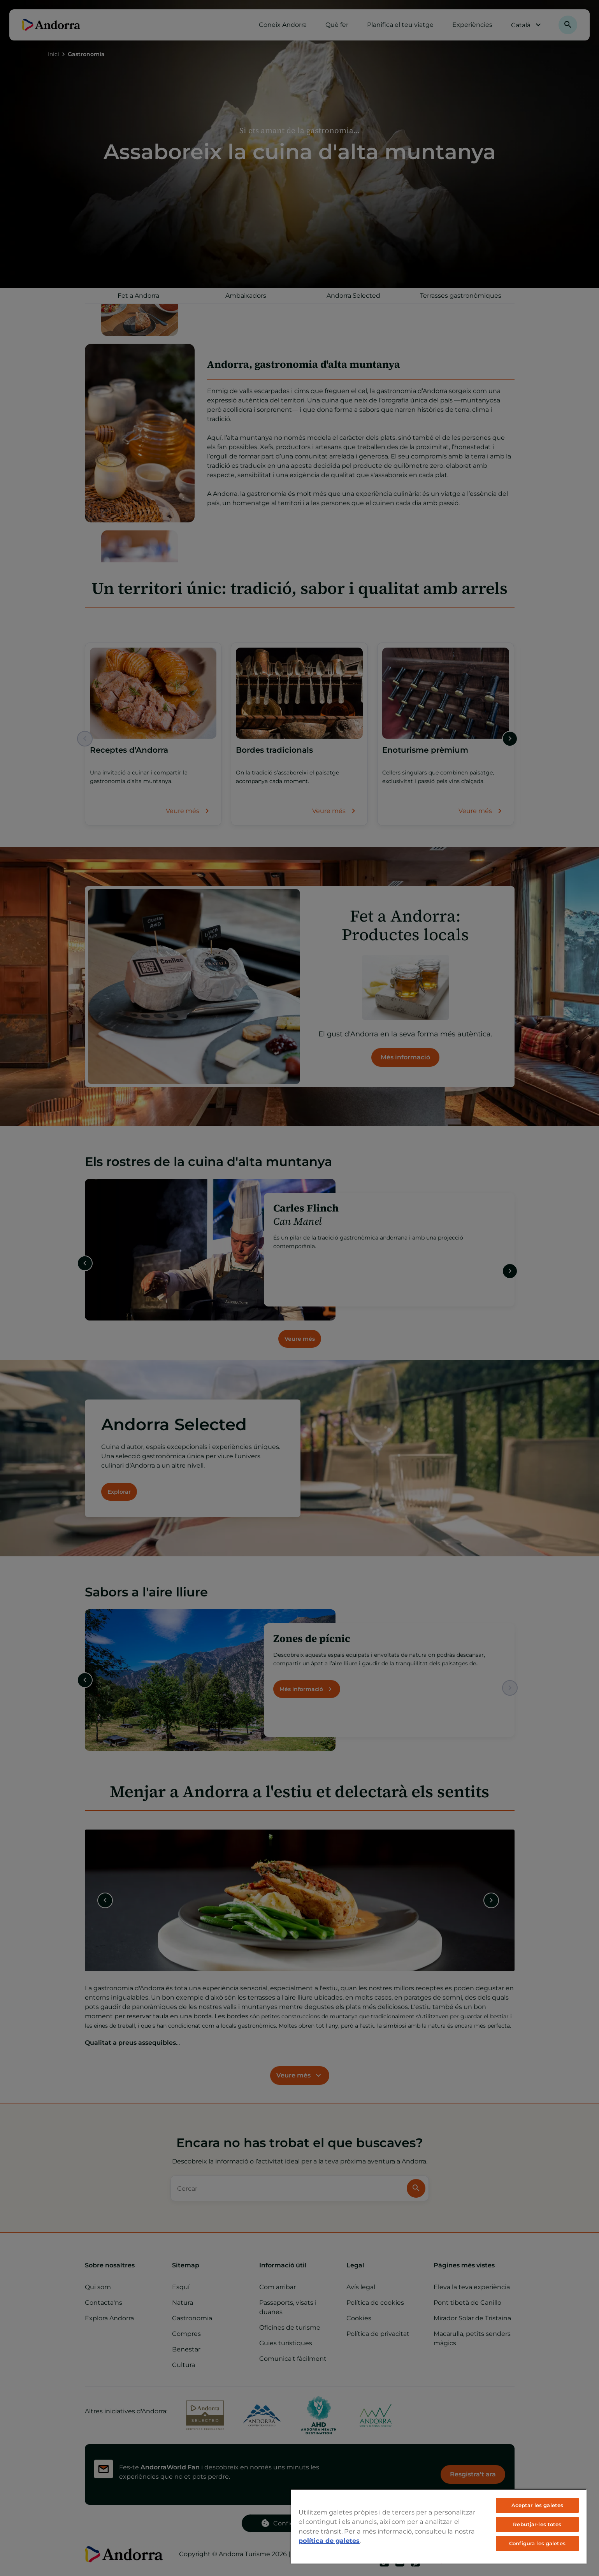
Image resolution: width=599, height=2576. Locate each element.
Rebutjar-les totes (537, 2524)
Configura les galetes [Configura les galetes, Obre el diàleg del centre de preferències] (537, 2543)
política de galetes (329, 2540)
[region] (439, 2526)
